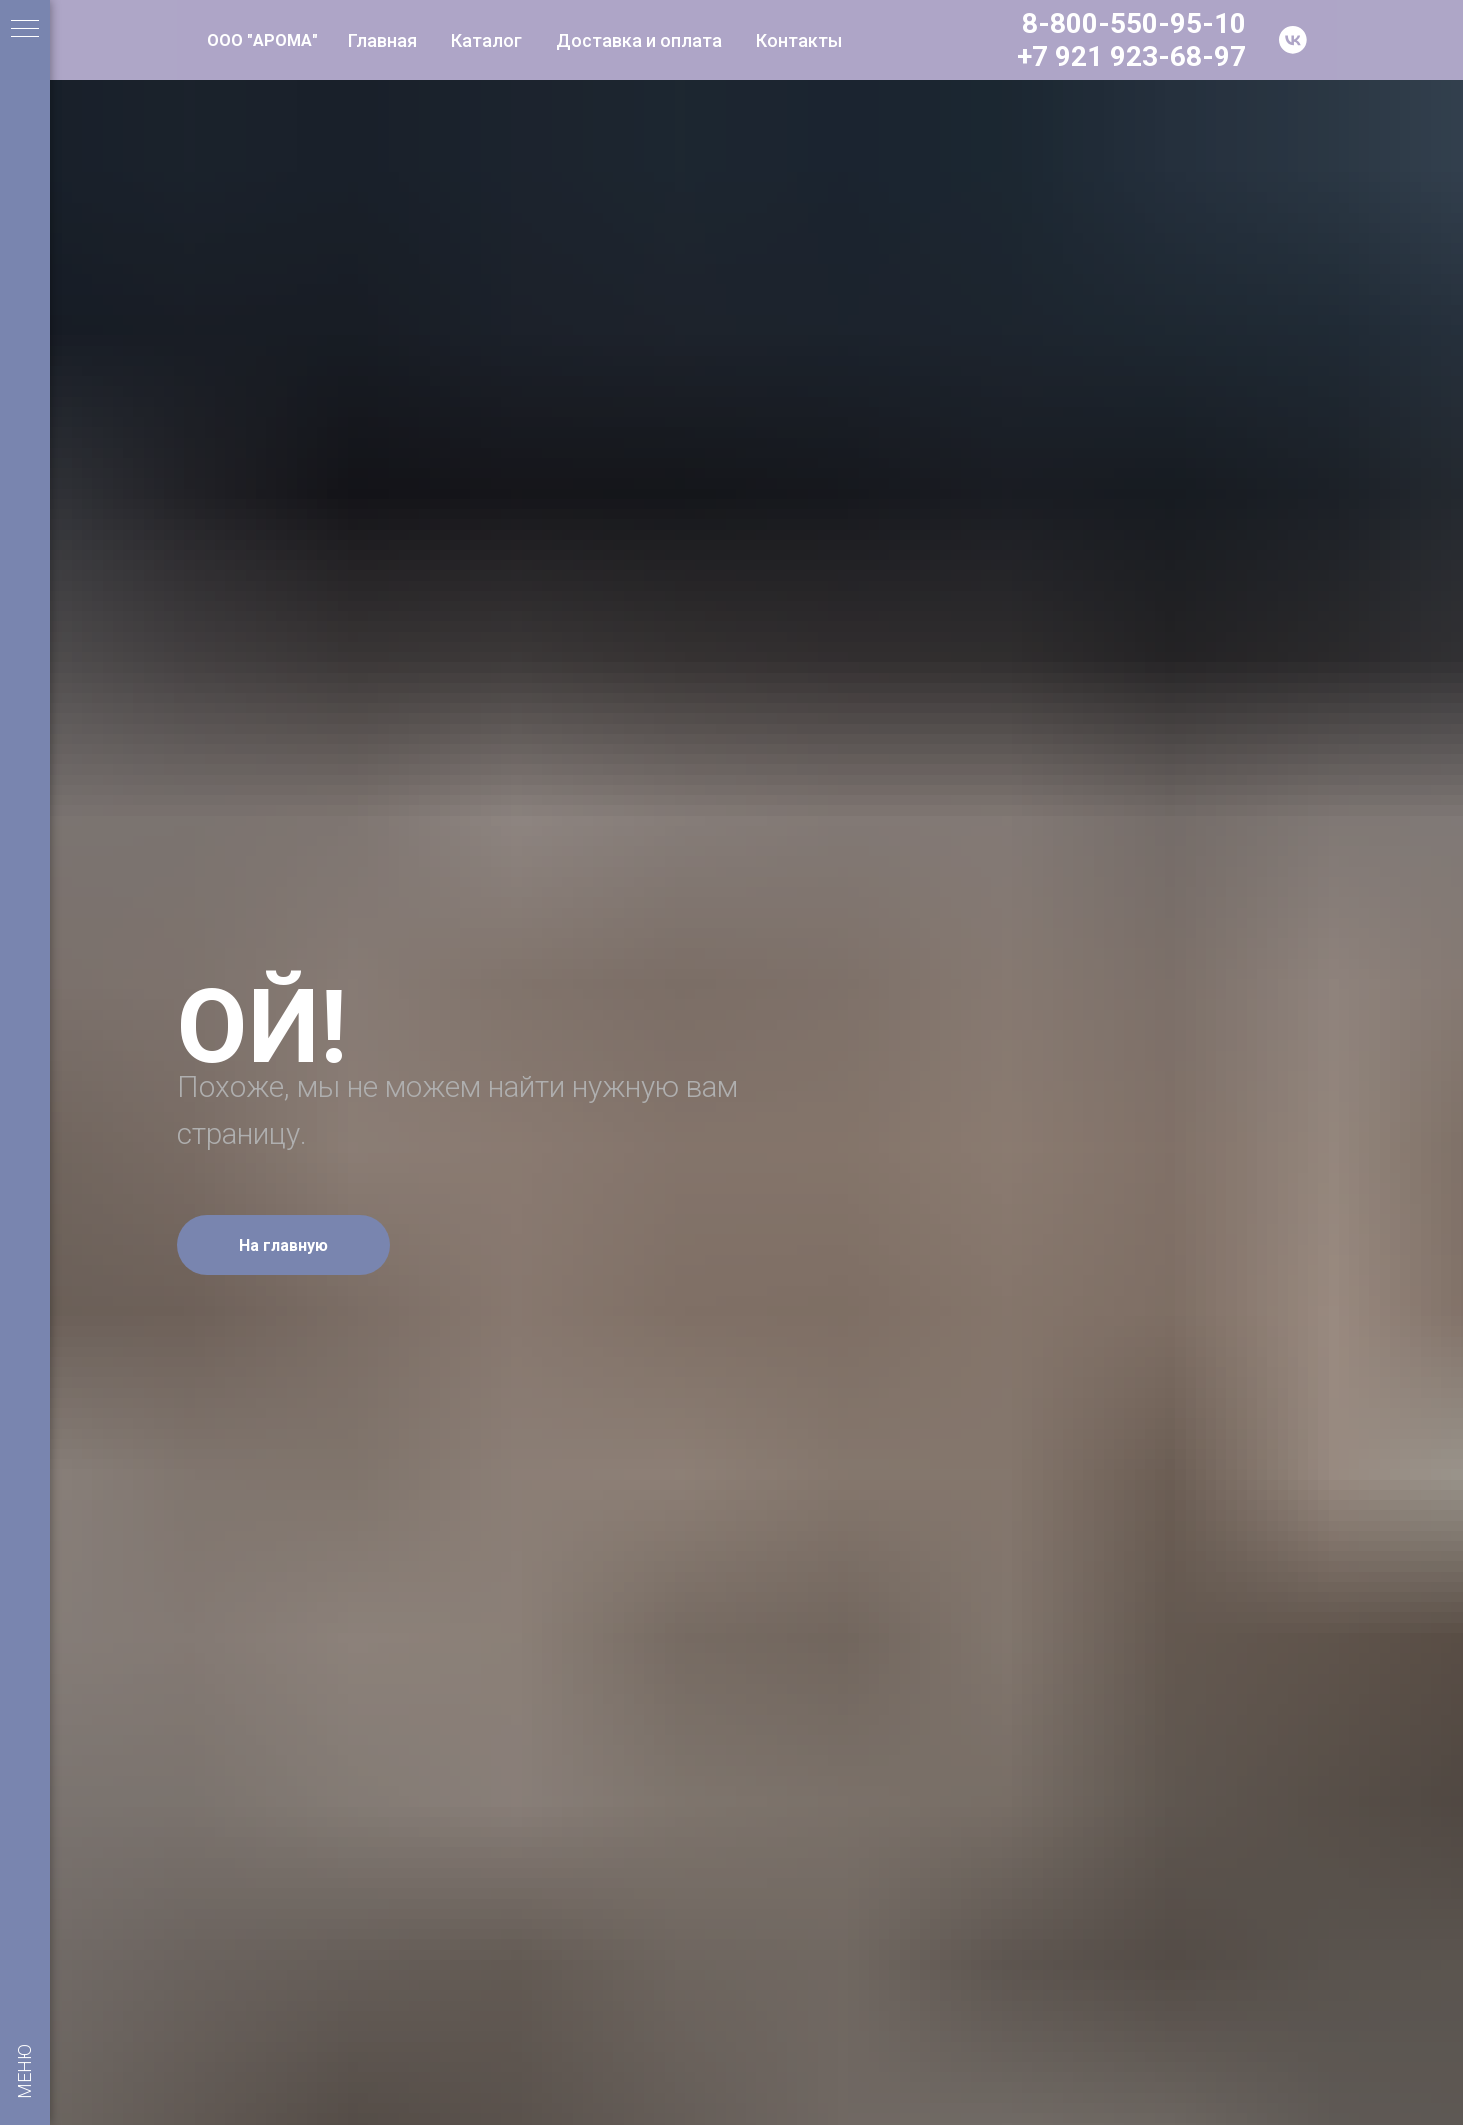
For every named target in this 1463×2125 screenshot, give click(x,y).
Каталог (486, 40)
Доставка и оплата (639, 40)
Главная (382, 40)
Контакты (799, 40)
